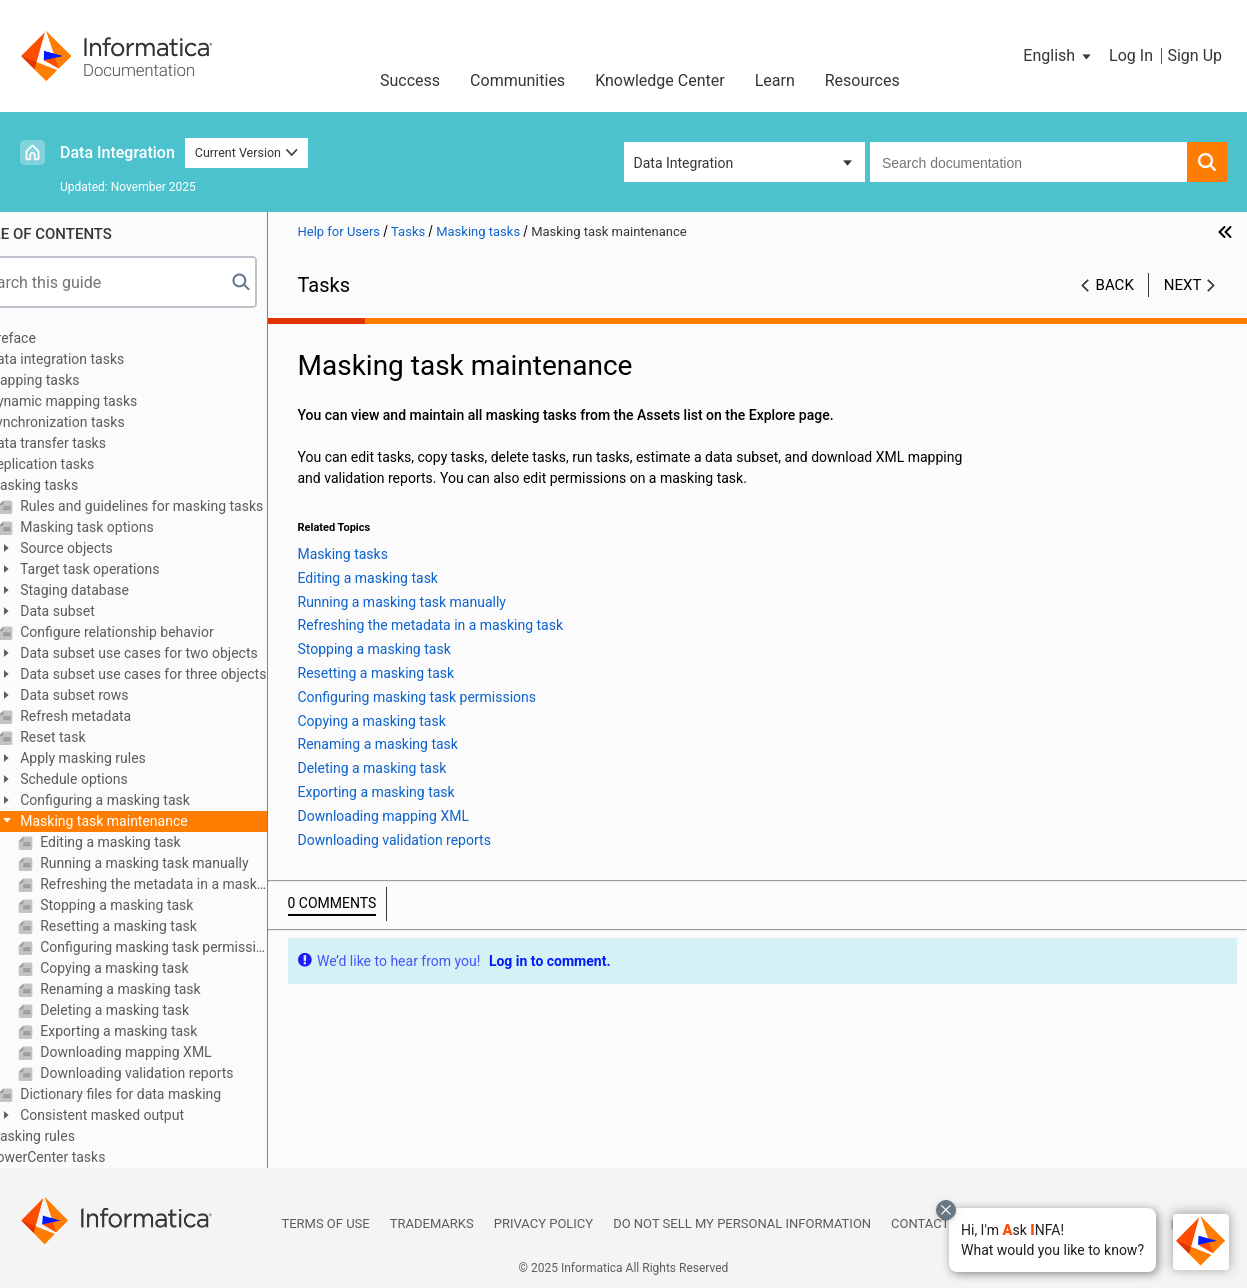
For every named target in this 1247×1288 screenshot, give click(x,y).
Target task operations (133, 569)
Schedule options (117, 779)
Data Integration (117, 152)
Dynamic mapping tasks (107, 401)
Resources (862, 80)
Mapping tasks (79, 380)
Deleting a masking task (158, 1010)
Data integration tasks (101, 359)
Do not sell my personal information (742, 1223)
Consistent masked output (145, 1115)
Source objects (110, 548)
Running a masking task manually (188, 863)
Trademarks (432, 1223)
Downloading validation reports (180, 1073)
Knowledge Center (660, 80)
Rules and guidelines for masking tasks (185, 506)
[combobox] (1028, 162)
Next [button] (1183, 285)
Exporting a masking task (162, 1031)
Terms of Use (325, 1223)
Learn (775, 80)
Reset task (96, 737)
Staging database (118, 590)
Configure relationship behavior (160, 632)
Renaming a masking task (164, 989)
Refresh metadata (119, 716)
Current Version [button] (247, 152)
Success (410, 80)
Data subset (101, 611)
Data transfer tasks (92, 443)
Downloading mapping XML (169, 1052)
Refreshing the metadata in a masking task (197, 884)
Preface (57, 338)
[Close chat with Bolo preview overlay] (946, 1210)
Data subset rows (118, 695)
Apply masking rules (126, 758)
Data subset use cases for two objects (182, 653)
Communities (517, 80)
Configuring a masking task (148, 800)
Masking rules (76, 1136)
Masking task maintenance (147, 821)
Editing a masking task (154, 842)
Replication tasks (86, 464)
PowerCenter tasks (92, 1157)
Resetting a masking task (162, 926)
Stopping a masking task (160, 905)
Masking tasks (78, 485)
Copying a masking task (158, 968)
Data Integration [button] (684, 163)
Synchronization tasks (101, 422)
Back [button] (1115, 285)
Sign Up (1194, 55)
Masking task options (130, 527)
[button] (1052, 1240)
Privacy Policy (543, 1223)
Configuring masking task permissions (197, 947)
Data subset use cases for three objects (187, 674)
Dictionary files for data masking (164, 1094)
